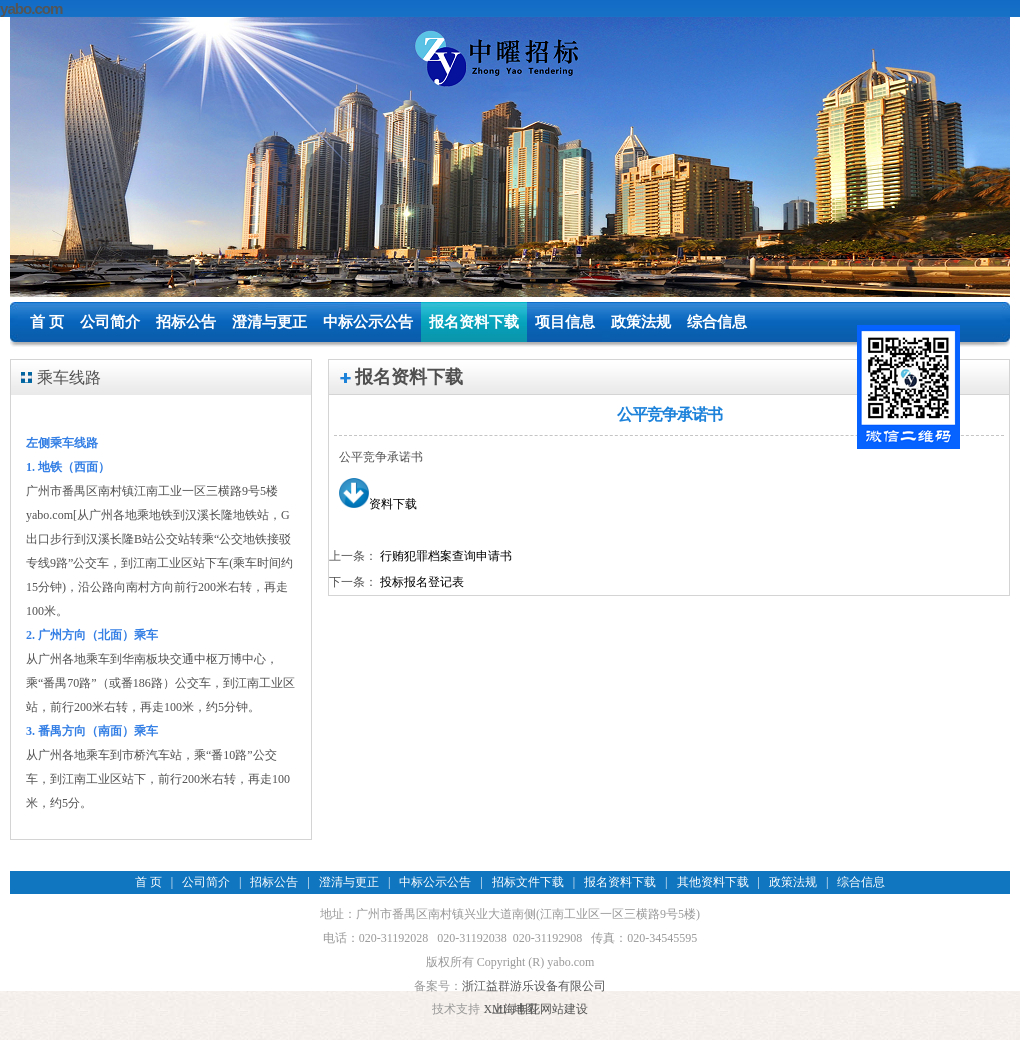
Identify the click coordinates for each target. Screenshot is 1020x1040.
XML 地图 (509, 1009)
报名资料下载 (474, 322)
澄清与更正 (269, 322)
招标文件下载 (528, 882)
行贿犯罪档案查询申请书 (446, 556)
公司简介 (110, 322)
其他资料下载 (713, 882)
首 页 (47, 322)
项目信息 (565, 322)
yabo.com (31, 8)
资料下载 (378, 504)
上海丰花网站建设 (540, 1009)
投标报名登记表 (422, 582)
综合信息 (717, 322)
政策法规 (641, 322)
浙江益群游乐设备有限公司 (534, 986)
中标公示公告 (368, 322)
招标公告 (186, 322)
